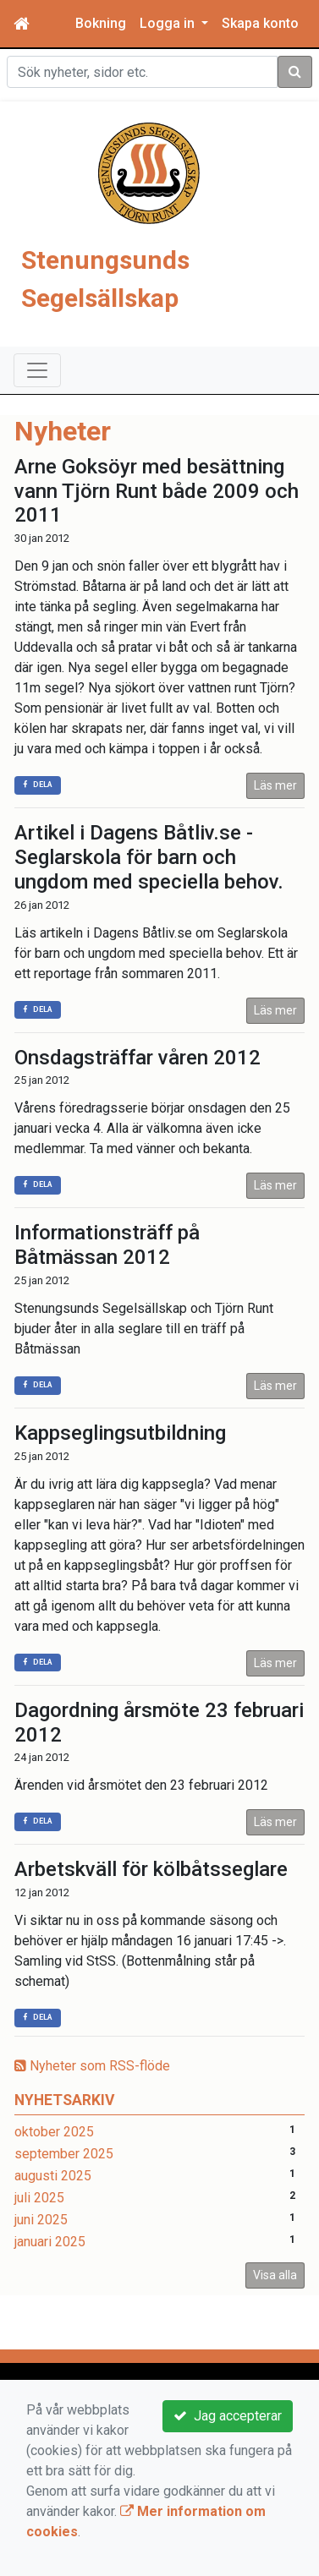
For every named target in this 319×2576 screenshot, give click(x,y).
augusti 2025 (52, 2176)
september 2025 (63, 2154)
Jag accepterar (227, 2416)
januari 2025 (49, 2242)
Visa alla (275, 2275)
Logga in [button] (169, 23)
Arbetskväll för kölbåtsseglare (151, 1869)
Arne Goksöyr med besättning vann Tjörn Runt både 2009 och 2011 (156, 491)
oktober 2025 (54, 2132)
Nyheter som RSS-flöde (92, 2066)
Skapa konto (260, 23)
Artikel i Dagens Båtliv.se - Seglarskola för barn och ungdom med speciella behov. (148, 857)
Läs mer (275, 785)
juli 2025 (39, 2198)
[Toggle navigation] (37, 370)
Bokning (100, 23)
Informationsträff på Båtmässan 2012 (107, 1245)
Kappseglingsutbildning (120, 1433)
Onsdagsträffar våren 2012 (137, 1057)
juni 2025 (41, 2220)
